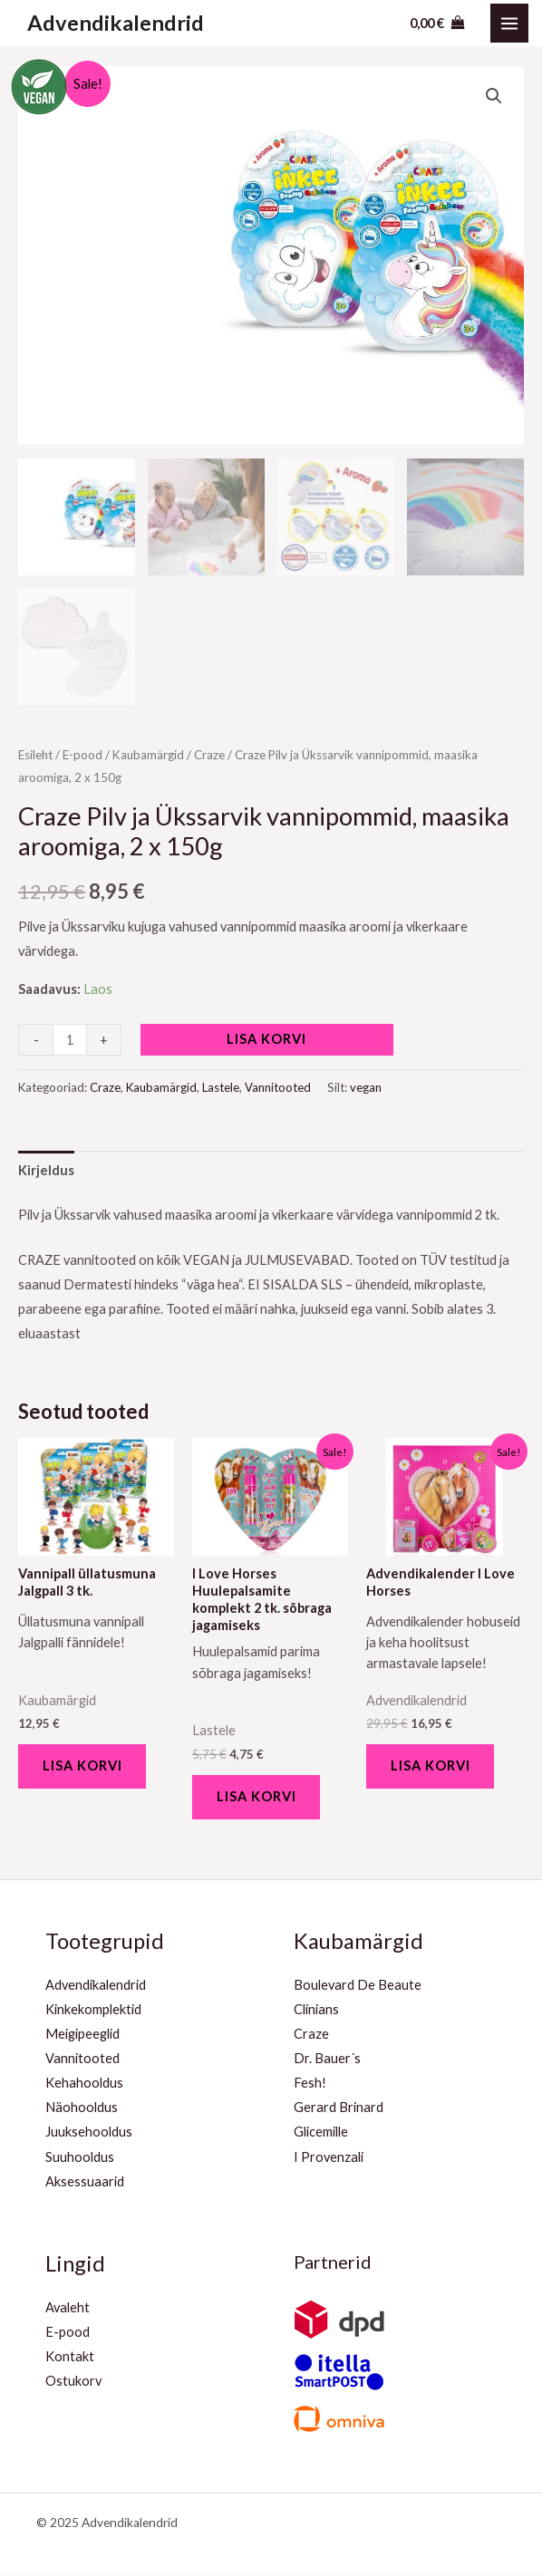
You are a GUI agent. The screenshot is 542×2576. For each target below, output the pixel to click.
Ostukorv (73, 2382)
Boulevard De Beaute (357, 1985)
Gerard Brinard (338, 2109)
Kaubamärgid (148, 755)
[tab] (46, 1170)
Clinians (316, 2010)
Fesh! (310, 2084)
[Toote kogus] (70, 1040)
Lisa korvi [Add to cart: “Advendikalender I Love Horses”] (431, 1766)
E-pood (82, 755)
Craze (209, 755)
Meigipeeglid (82, 2035)
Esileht (35, 755)
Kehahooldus (84, 2084)
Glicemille (321, 2133)
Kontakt (69, 2358)
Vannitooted (278, 1087)
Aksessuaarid (84, 2182)
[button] (494, 96)
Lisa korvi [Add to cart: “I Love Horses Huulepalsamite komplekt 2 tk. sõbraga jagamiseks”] (257, 1797)
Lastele (220, 1087)
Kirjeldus (46, 1170)
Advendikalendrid (115, 22)
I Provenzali (328, 2158)
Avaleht (67, 2308)
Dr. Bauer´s (327, 2060)
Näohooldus (81, 2109)
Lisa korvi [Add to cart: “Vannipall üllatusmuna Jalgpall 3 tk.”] (83, 1766)
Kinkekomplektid (93, 2010)
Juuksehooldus (88, 2133)
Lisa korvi (266, 1039)
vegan (366, 1087)
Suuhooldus (79, 2158)
